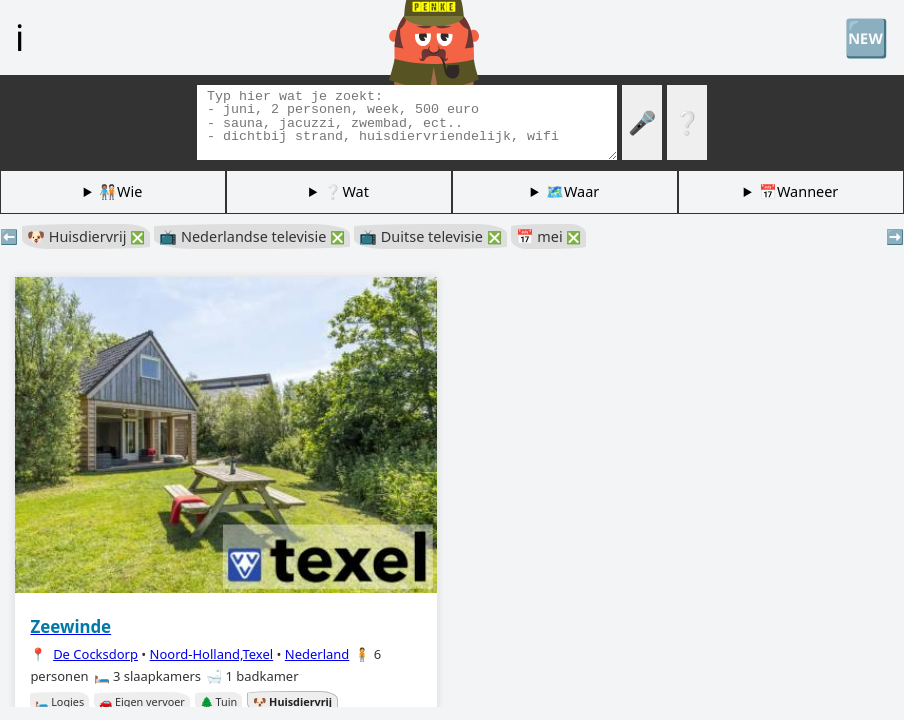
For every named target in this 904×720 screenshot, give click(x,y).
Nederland (317, 654)
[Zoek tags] (407, 122)
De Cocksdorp (95, 654)
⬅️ (9, 236)
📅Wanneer (798, 191)
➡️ (895, 236)
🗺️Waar (572, 191)
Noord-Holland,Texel (212, 654)
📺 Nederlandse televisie (252, 236)
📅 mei (549, 236)
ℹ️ (19, 37)
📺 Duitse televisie (430, 236)
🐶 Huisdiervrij (86, 236)
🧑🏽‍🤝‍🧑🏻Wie (120, 191)
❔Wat (346, 191)
